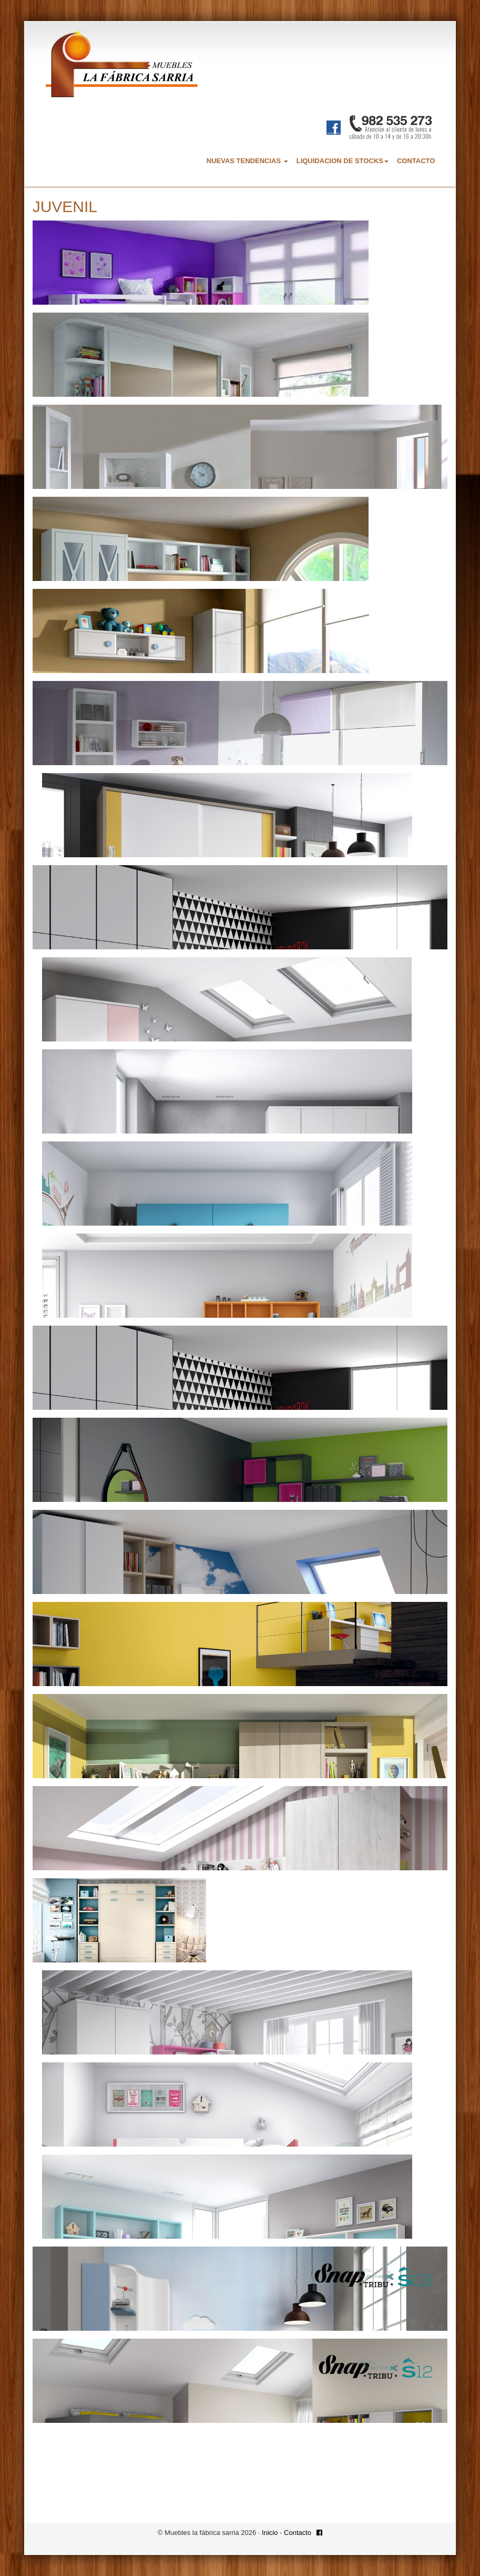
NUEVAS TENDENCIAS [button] (247, 161)
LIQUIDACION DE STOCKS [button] (343, 161)
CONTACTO (416, 161)
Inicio (270, 2533)
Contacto (297, 2533)
